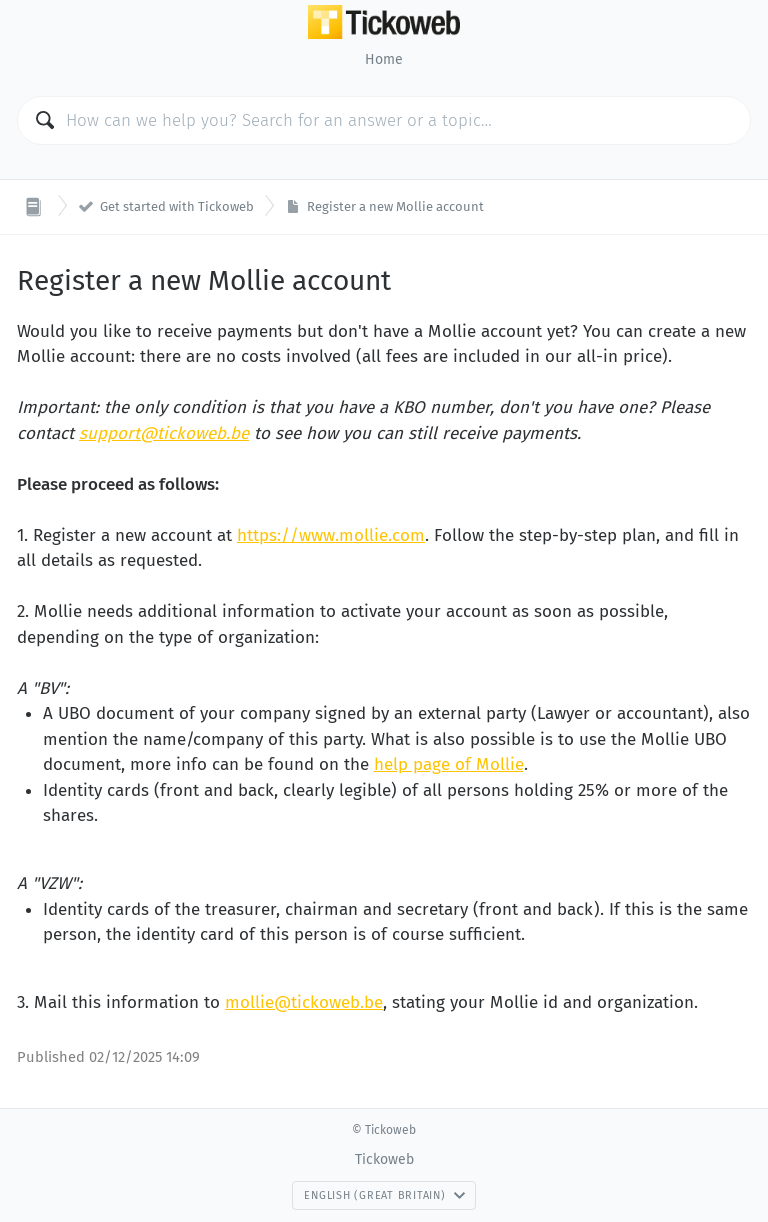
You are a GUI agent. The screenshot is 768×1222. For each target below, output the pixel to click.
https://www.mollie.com (331, 535)
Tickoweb (384, 1159)
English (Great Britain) (384, 1195)
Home (384, 59)
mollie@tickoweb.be (304, 1002)
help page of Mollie (449, 764)
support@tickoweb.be (164, 433)
